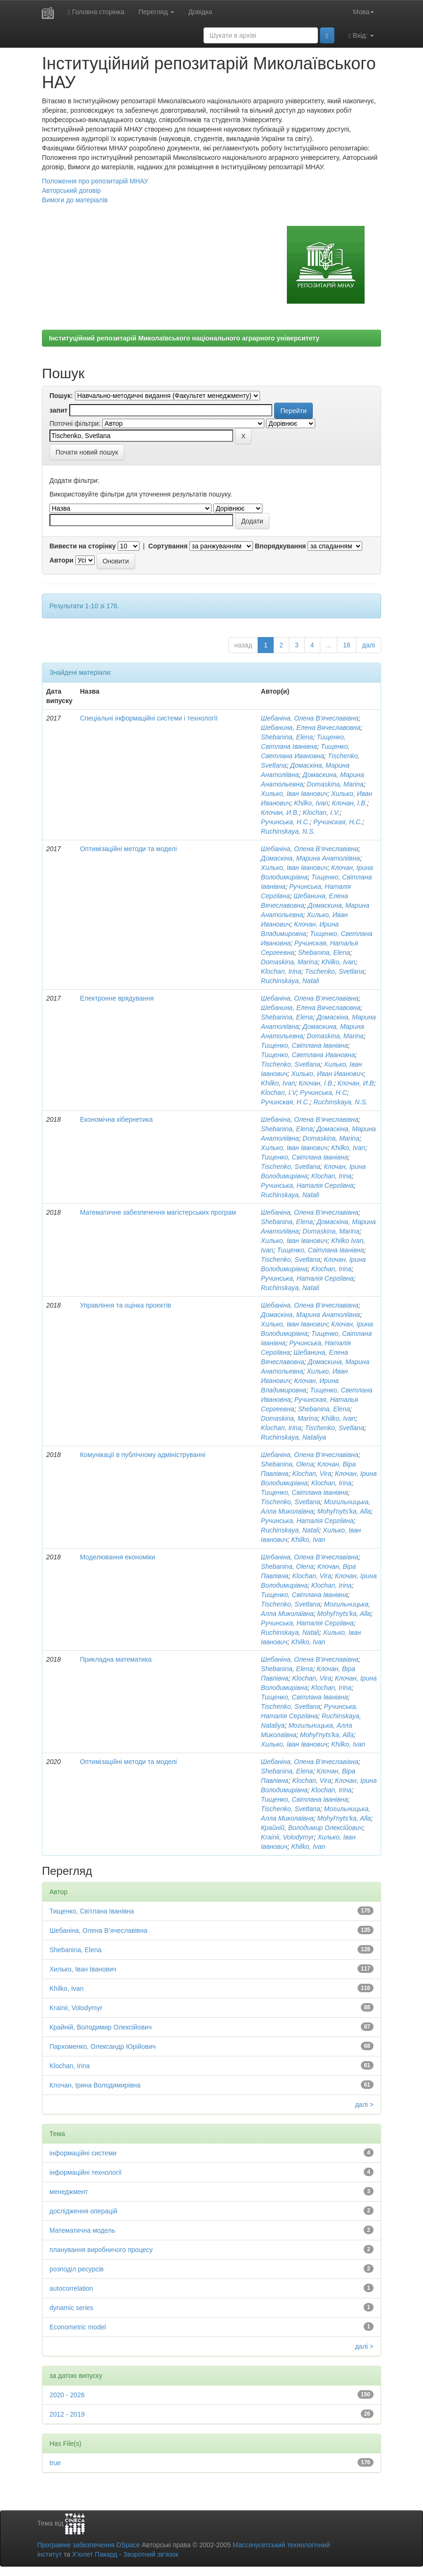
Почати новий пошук (87, 452)
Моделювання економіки (117, 1557)
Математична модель (82, 2230)
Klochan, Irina (281, 971)
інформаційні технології (85, 2172)
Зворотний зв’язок (150, 2554)
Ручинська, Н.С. (285, 822)
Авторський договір (71, 190)
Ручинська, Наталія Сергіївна (307, 1185)
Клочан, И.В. (280, 812)
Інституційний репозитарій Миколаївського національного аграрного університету (184, 338)
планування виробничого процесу (101, 2249)
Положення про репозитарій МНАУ (95, 181)
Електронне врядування (117, 998)
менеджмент (68, 2191)
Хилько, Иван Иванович (327, 1073)
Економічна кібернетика (116, 1119)
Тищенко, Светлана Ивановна (308, 1055)
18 (346, 645)
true (55, 2463)
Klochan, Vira (311, 1473)
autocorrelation (71, 2288)
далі (368, 645)
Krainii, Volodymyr (287, 1837)
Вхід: (361, 36)
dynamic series (71, 2307)
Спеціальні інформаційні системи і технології (149, 718)
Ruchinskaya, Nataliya (293, 1437)
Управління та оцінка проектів (125, 1305)
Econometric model (77, 2327)
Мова (363, 12)
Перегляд (156, 12)
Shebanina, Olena (287, 1464)
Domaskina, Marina (335, 784)
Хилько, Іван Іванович (294, 793)
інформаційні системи (82, 2153)
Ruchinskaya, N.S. (288, 831)
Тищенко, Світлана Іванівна (304, 1045)
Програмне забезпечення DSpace (88, 2545)
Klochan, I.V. (321, 812)
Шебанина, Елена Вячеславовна (310, 727)
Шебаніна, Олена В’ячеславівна (309, 718)
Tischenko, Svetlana (334, 971)
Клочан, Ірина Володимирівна (94, 2085)
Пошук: (61, 395)
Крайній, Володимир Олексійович (312, 1827)
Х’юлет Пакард (94, 2554)
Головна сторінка (96, 12)
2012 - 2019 (67, 2414)
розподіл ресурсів (76, 2269)
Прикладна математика (116, 1659)
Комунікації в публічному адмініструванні (142, 1454)
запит (58, 410)
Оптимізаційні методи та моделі (128, 849)
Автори (61, 560)
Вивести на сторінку (82, 546)
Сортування (167, 546)
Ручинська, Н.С (323, 1092)
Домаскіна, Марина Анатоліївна (310, 858)
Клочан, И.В (356, 1083)
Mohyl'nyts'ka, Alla (344, 1511)
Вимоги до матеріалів (75, 200)
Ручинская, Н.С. (337, 822)
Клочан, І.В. (349, 803)
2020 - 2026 (67, 2395)
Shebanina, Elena (287, 737)
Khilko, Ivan (311, 803)
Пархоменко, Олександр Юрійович (102, 2046)
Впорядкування (280, 546)
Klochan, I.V (278, 1092)
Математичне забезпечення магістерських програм (158, 1212)
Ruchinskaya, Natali (290, 981)
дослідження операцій (83, 2211)
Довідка (200, 12)
